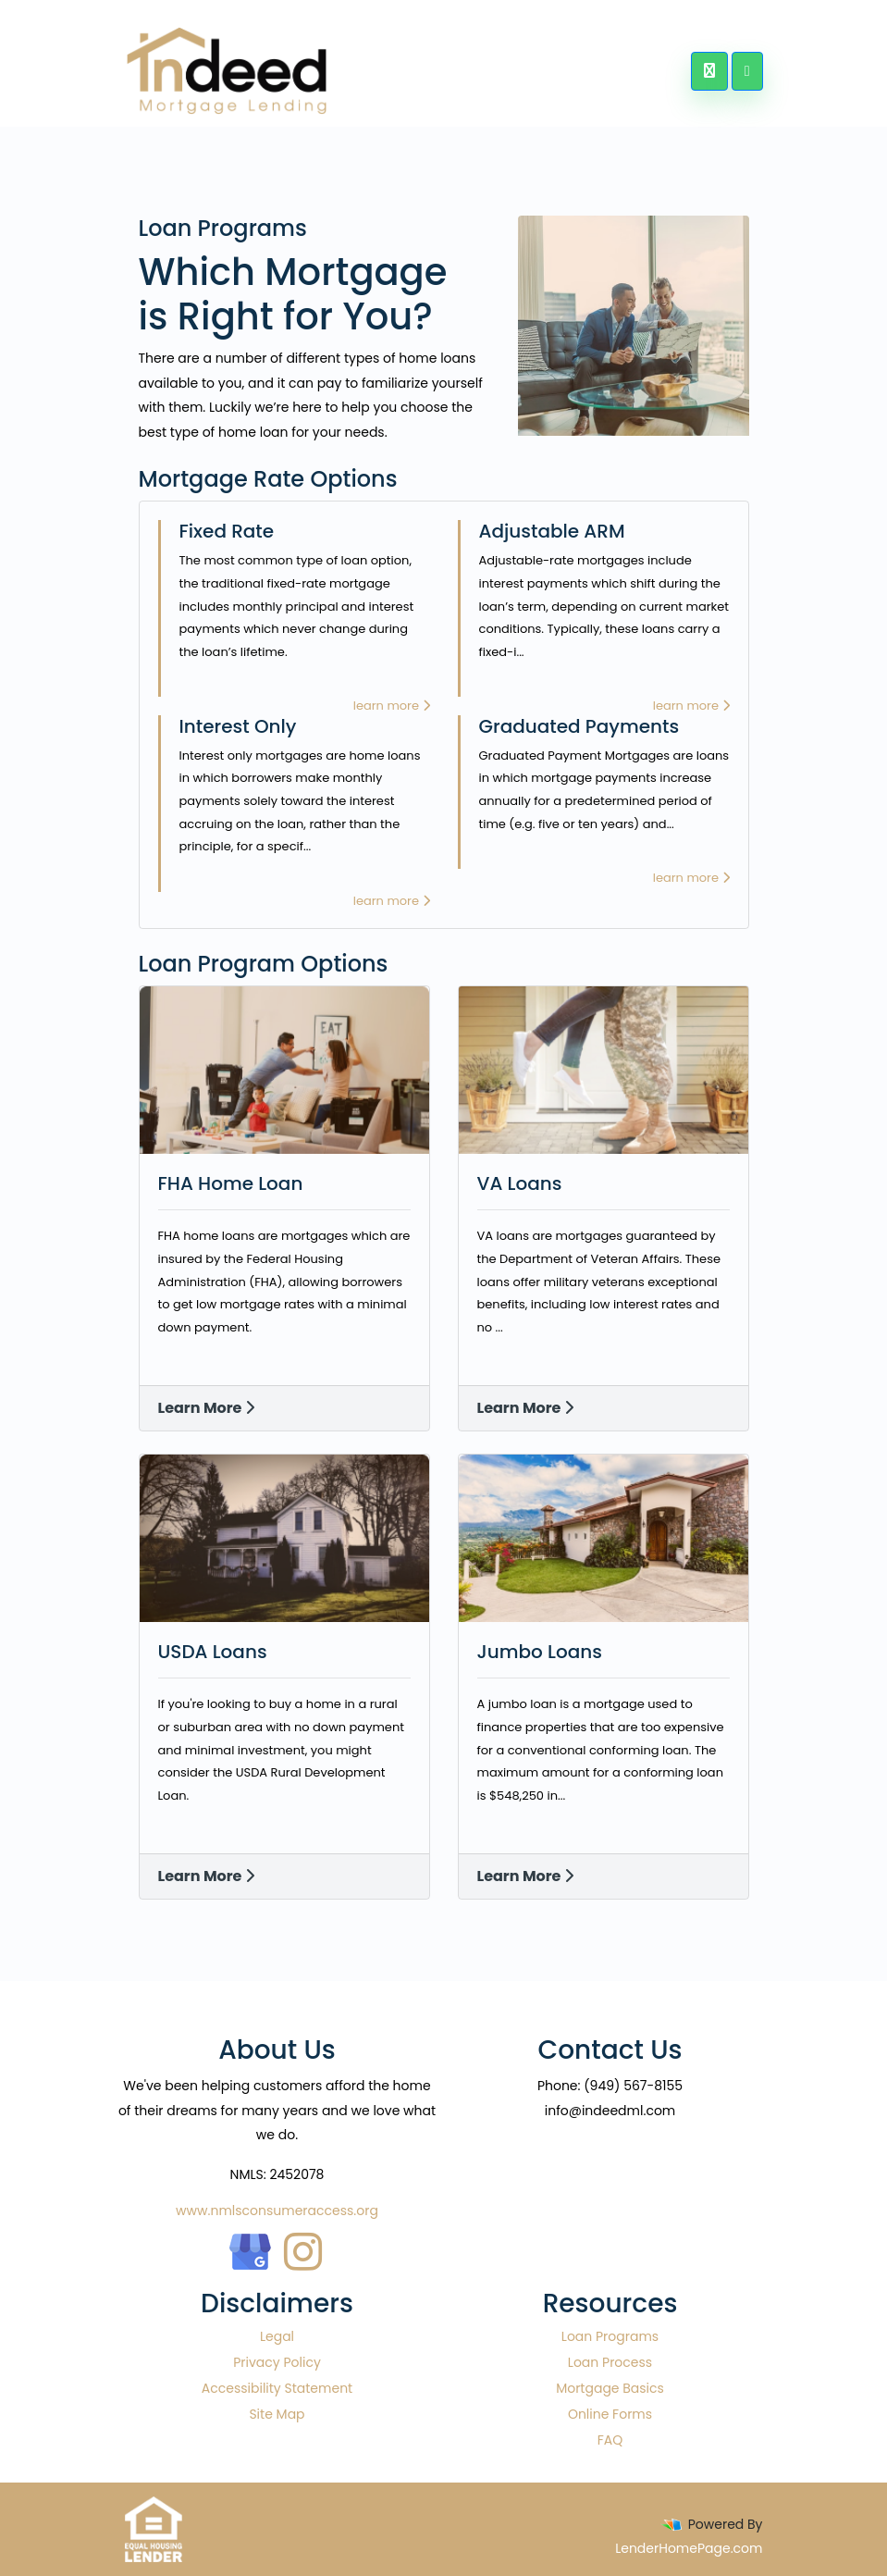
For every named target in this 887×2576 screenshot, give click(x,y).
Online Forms (610, 2414)
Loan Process (610, 2362)
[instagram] (303, 2247)
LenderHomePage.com (688, 2548)
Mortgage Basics (610, 2388)
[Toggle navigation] (747, 71)
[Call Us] (709, 71)
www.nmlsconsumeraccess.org (277, 2210)
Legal (277, 2336)
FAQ (610, 2440)
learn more (391, 705)
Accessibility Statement (277, 2388)
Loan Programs (610, 2336)
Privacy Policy (277, 2362)
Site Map (276, 2414)
